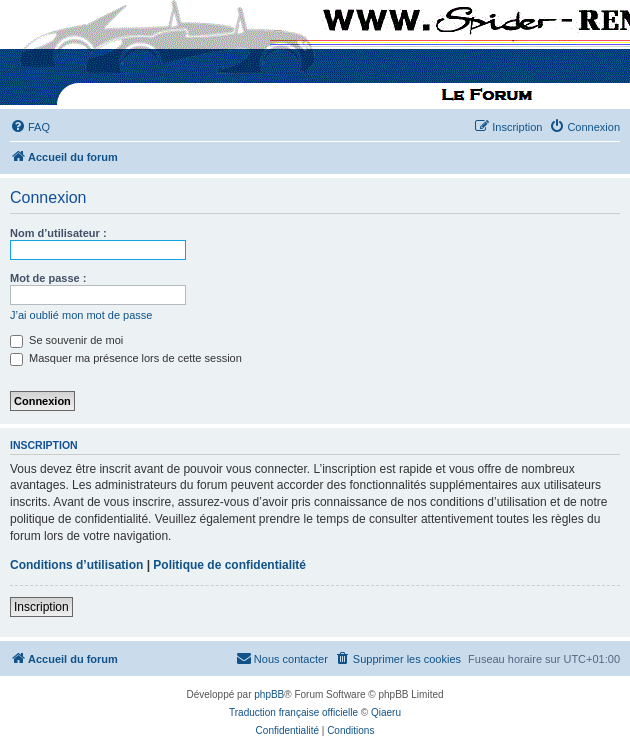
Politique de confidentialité (229, 565)
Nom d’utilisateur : (58, 233)
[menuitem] (30, 127)
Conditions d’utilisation (76, 565)
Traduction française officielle (293, 712)
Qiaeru (386, 712)
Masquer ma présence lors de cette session (126, 358)
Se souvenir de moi (66, 340)
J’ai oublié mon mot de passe (81, 315)
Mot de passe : (48, 278)
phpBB (269, 694)
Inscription (41, 607)
